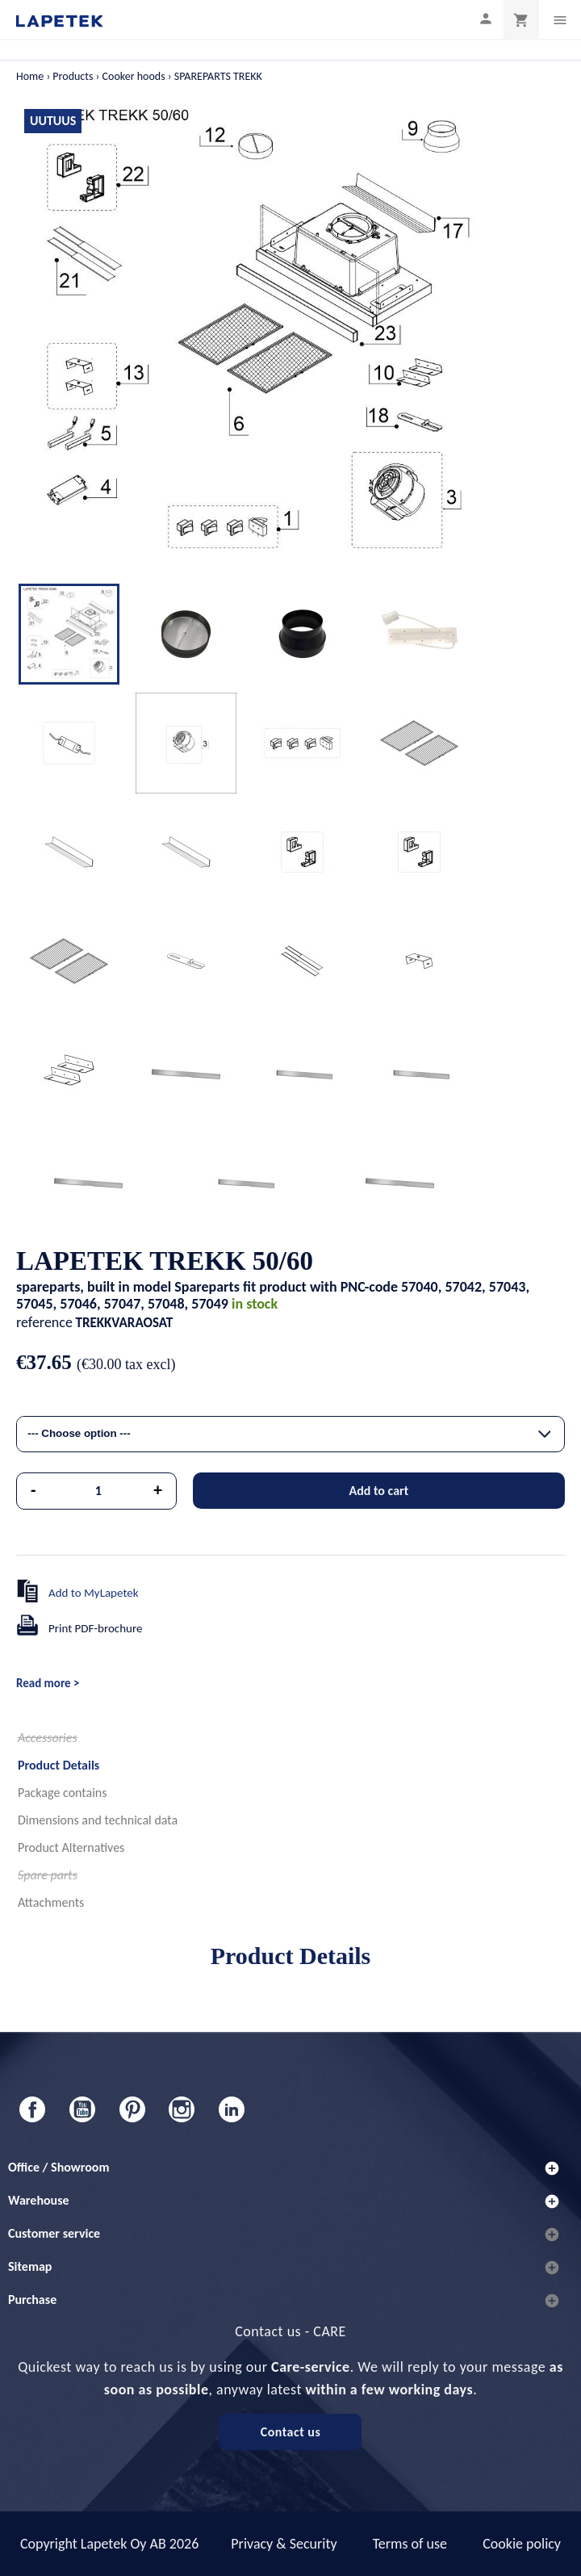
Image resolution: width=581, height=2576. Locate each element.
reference (44, 1322)
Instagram (181, 2109)
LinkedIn (232, 2109)
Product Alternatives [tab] (71, 1847)
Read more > (47, 1683)
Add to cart (378, 1490)
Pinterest (132, 2109)
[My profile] (486, 18)
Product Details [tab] (58, 1765)
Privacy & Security (283, 2544)
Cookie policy (522, 2544)
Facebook (32, 2109)
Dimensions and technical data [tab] (98, 1820)
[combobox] (290, 1434)
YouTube (82, 2109)
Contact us (291, 2432)
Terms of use (410, 2544)
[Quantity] (99, 1491)
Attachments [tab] (51, 1902)
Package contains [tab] (62, 1792)
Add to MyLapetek (93, 1592)
